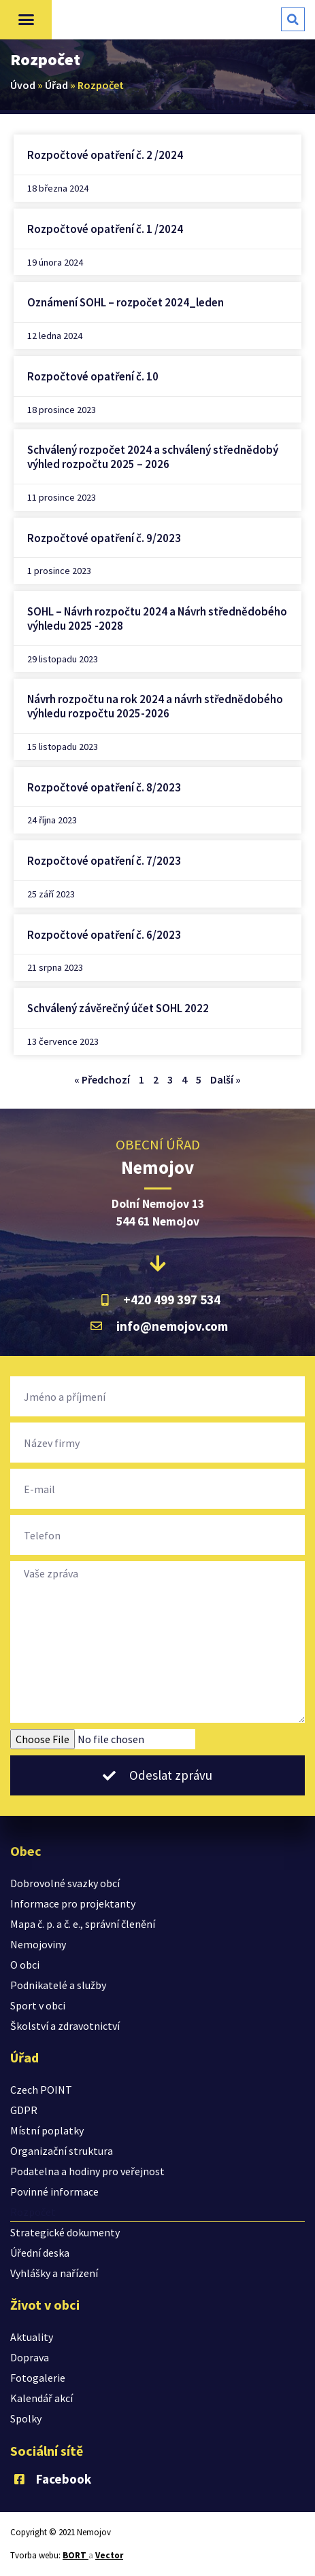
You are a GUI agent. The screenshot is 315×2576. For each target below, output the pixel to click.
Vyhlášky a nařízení (54, 2273)
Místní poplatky (47, 2130)
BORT (75, 2555)
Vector (109, 2555)
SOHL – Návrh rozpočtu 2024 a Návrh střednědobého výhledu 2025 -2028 (157, 618)
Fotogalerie (37, 2377)
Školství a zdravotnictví (65, 2026)
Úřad (56, 85)
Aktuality (31, 2337)
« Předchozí (102, 1079)
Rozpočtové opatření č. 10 (93, 376)
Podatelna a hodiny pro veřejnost (87, 2171)
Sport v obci (37, 2005)
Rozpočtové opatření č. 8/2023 (104, 787)
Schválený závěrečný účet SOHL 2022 (118, 1008)
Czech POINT (41, 2089)
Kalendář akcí (41, 2398)
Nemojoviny (38, 1944)
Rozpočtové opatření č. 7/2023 (104, 860)
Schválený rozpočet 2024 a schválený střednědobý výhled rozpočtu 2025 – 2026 (152, 456)
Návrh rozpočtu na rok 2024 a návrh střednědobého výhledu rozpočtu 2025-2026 (155, 706)
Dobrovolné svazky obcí (65, 1883)
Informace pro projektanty (72, 1903)
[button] (26, 20)
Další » (225, 1079)
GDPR (23, 2110)
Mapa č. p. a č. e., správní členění (82, 1924)
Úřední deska (39, 2252)
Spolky (26, 2418)
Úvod (22, 85)
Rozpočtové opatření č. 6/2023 (104, 934)
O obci (24, 1964)
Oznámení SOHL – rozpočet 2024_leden (125, 302)
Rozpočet (33, 2212)
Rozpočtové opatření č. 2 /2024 (105, 154)
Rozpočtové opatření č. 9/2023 (104, 538)
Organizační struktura (61, 2151)
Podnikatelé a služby (58, 1985)
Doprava (29, 2357)
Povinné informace (54, 2191)
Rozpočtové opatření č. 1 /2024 (105, 228)
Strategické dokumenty (65, 2232)
